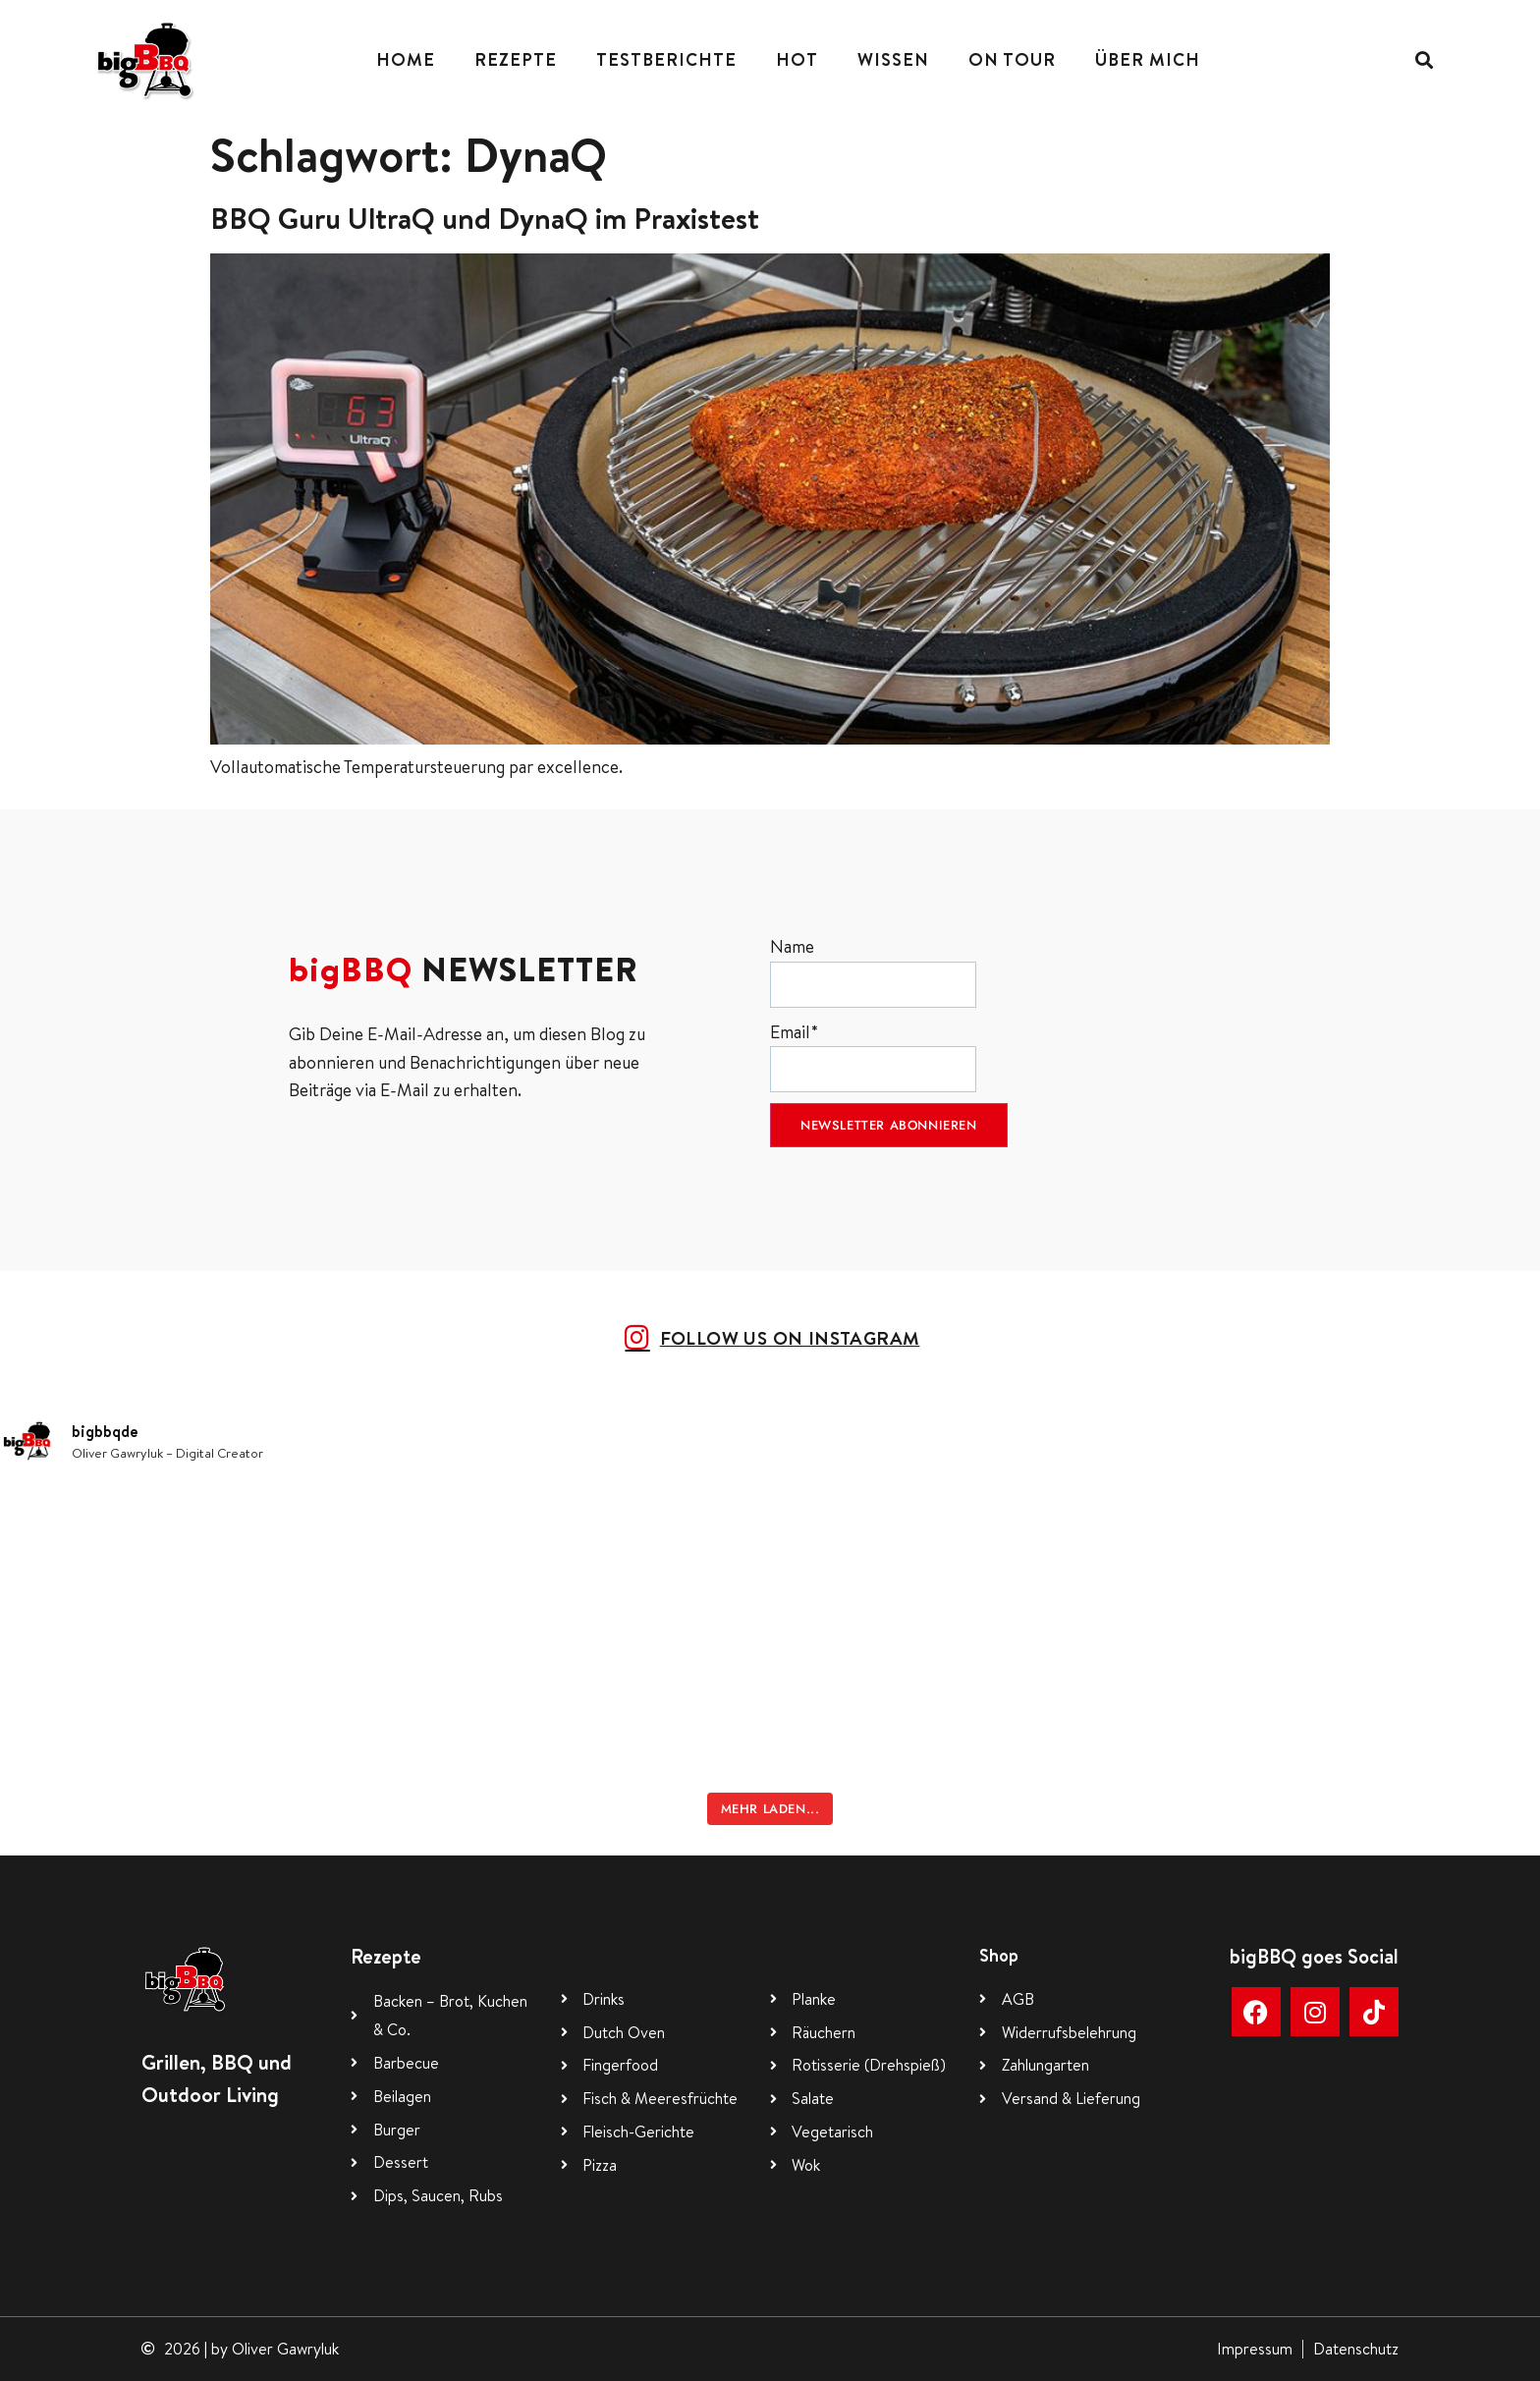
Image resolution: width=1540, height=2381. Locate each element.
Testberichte (666, 59)
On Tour (1012, 59)
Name (873, 971)
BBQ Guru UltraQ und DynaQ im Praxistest (484, 218)
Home (405, 59)
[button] (1423, 59)
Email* (873, 1056)
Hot (797, 59)
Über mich (1147, 59)
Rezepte (515, 59)
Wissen (893, 59)
